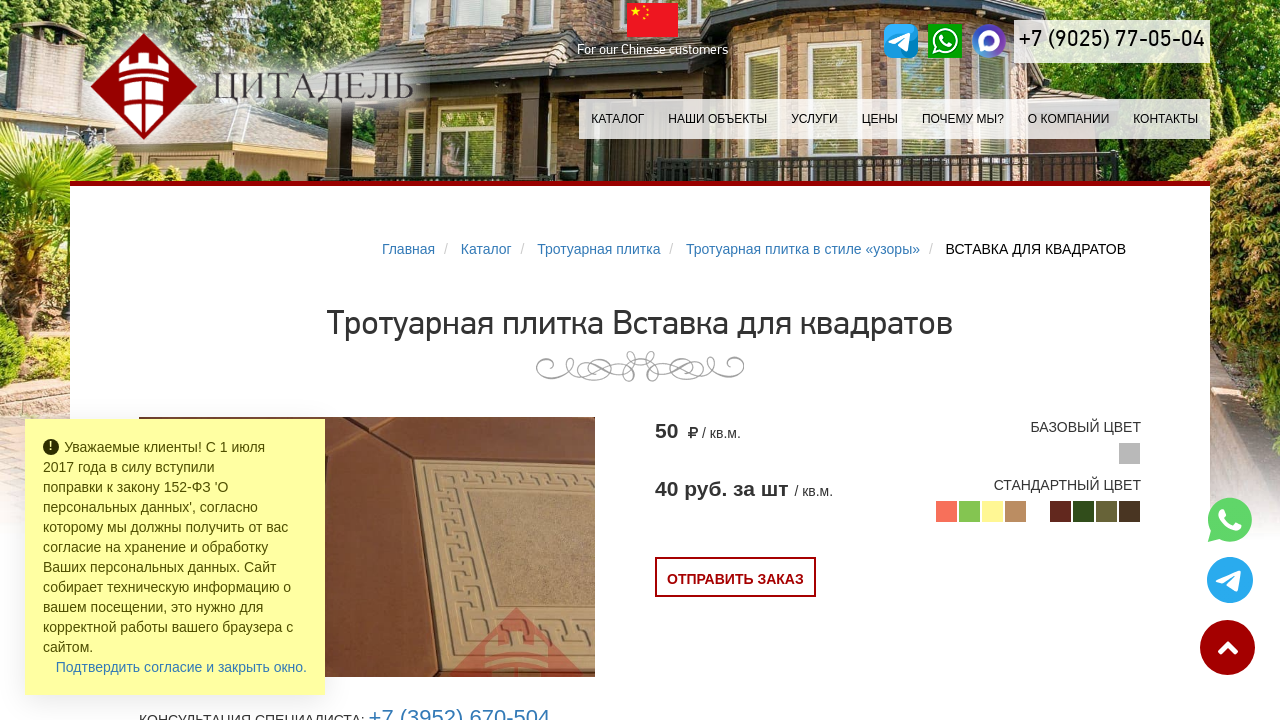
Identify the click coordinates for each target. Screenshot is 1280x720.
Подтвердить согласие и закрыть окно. (181, 667)
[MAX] (989, 41)
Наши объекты (717, 119)
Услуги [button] (814, 119)
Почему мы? (963, 119)
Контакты (1165, 119)
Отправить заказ (735, 579)
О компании (1068, 119)
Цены (880, 119)
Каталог (617, 119)
